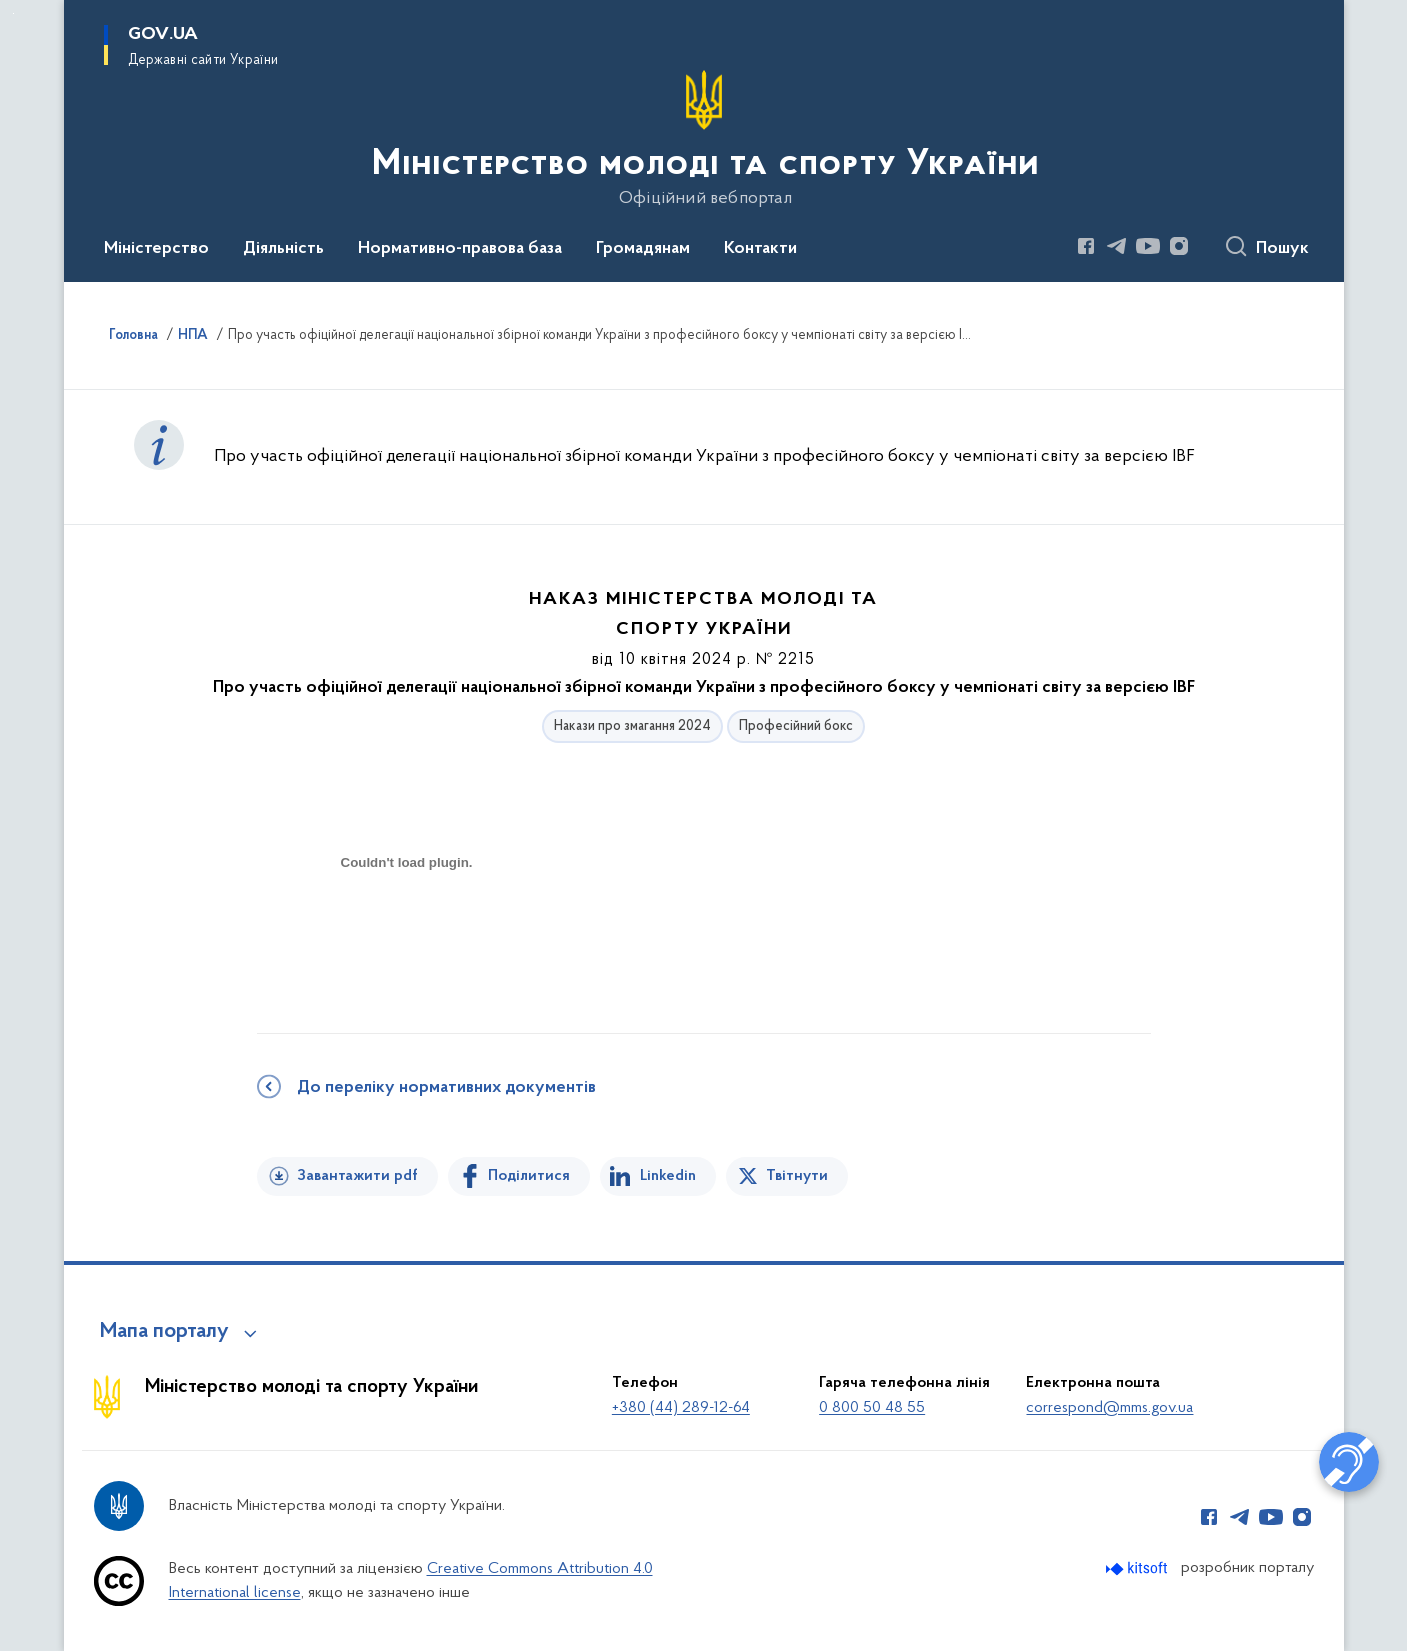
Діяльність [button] (283, 249)
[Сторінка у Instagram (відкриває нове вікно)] (1179, 246)
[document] (407, 933)
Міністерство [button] (156, 249)
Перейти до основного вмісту (13, 13)
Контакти (760, 249)
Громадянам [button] (643, 249)
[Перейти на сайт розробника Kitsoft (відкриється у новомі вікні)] (1138, 1568)
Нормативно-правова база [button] (460, 249)
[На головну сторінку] (703, 139)
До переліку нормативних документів (446, 1088)
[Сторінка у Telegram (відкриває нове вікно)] (1117, 246)
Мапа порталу (164, 1332)
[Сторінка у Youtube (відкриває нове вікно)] (1148, 246)
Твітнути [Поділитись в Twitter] (797, 1176)
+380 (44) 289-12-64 (681, 1408)
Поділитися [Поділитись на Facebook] (529, 1176)
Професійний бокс (796, 726)
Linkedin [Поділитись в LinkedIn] (668, 1176)
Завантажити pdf (357, 1176)
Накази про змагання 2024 (632, 726)
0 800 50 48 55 (872, 1408)
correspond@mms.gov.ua (1109, 1408)
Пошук (1282, 249)
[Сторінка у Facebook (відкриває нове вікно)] (1086, 246)
